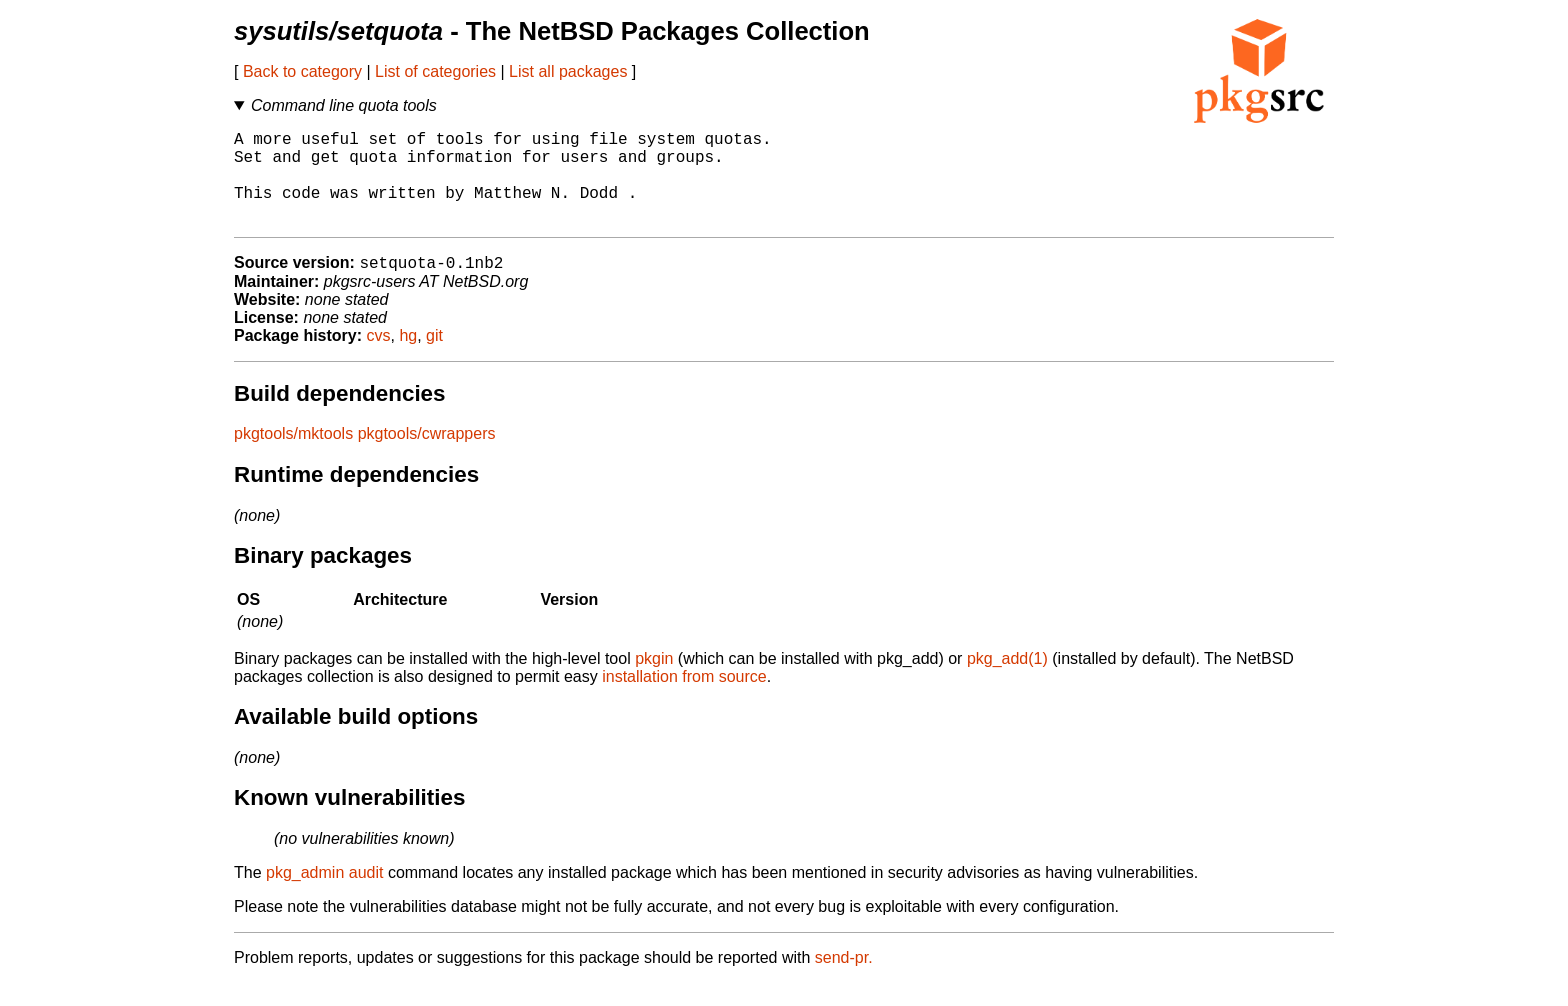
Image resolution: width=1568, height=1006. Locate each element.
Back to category (302, 71)
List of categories (435, 71)
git (434, 358)
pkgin (654, 681)
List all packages (568, 71)
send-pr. (844, 980)
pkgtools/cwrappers (427, 456)
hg (408, 358)
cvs (379, 358)
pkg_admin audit (324, 895)
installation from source (684, 699)
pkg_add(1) (1007, 681)
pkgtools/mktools (293, 456)
